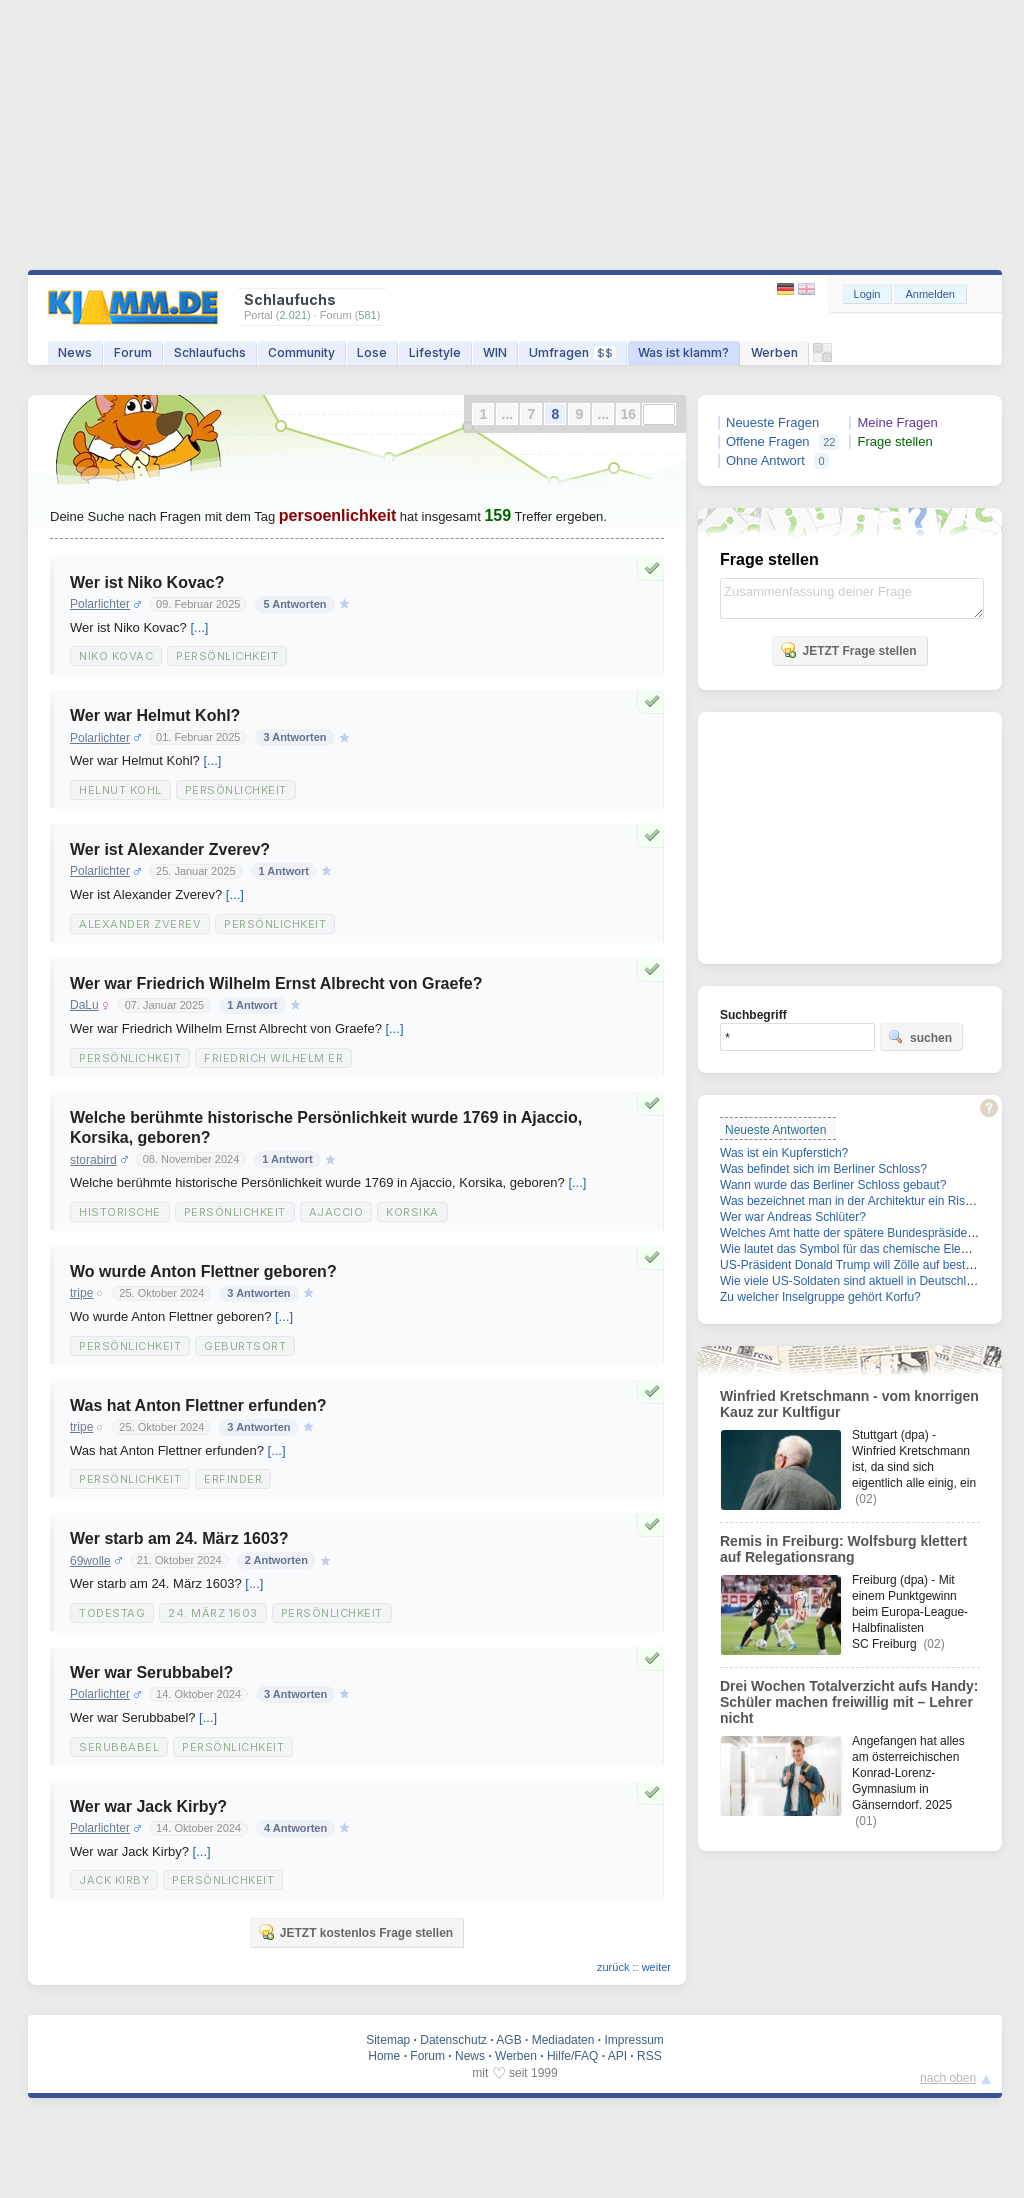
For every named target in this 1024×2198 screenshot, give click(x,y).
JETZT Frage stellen (848, 650)
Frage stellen (894, 441)
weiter (656, 1967)
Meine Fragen (897, 422)
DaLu (84, 1005)
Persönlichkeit (227, 656)
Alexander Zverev (140, 924)
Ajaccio (336, 1212)
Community (301, 352)
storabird (93, 1160)
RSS (649, 2056)
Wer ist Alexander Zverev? (170, 849)
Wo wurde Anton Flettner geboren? (203, 1271)
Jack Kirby (114, 1880)
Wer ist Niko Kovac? (147, 582)
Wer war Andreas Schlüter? (793, 1217)
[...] (199, 627)
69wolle (90, 1561)
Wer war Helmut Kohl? (155, 715)
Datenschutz (453, 2040)
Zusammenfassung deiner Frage (852, 598)
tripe (81, 1293)
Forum (133, 352)
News (75, 352)
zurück (613, 1967)
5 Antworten (294, 604)
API (617, 2056)
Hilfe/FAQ (572, 2056)
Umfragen (572, 352)
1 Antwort (284, 871)
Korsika (412, 1212)
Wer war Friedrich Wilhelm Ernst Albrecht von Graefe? (276, 983)
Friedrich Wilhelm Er (273, 1058)
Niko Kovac (116, 656)
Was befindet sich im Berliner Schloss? (823, 1169)
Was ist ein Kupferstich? (784, 1153)
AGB (508, 2040)
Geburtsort (245, 1346)
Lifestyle (435, 352)
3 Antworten (294, 737)
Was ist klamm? (683, 352)
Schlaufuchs (210, 352)
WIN (495, 352)
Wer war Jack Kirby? (148, 1806)
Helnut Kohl (120, 790)
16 (628, 414)
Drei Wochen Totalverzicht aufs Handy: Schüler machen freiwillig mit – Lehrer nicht (849, 1702)
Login (867, 294)
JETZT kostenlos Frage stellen (355, 1932)
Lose (372, 352)
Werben (774, 352)
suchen (920, 1037)
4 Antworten (295, 1828)
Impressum (633, 2040)
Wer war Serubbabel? (151, 1672)
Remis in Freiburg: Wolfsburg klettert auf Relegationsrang (843, 1549)
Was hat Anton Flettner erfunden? (198, 1405)
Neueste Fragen (772, 422)
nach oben (948, 2078)
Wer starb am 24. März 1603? (179, 1538)
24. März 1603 (213, 1613)
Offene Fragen (768, 441)
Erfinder (233, 1479)
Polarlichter (100, 604)
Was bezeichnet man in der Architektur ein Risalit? (853, 1201)
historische (120, 1212)
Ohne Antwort (765, 460)
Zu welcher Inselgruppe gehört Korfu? (820, 1297)
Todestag (112, 1613)
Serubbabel (119, 1747)
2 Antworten (276, 1560)
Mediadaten (563, 2040)
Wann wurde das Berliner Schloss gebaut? (833, 1185)
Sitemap (388, 2040)
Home (384, 2056)
